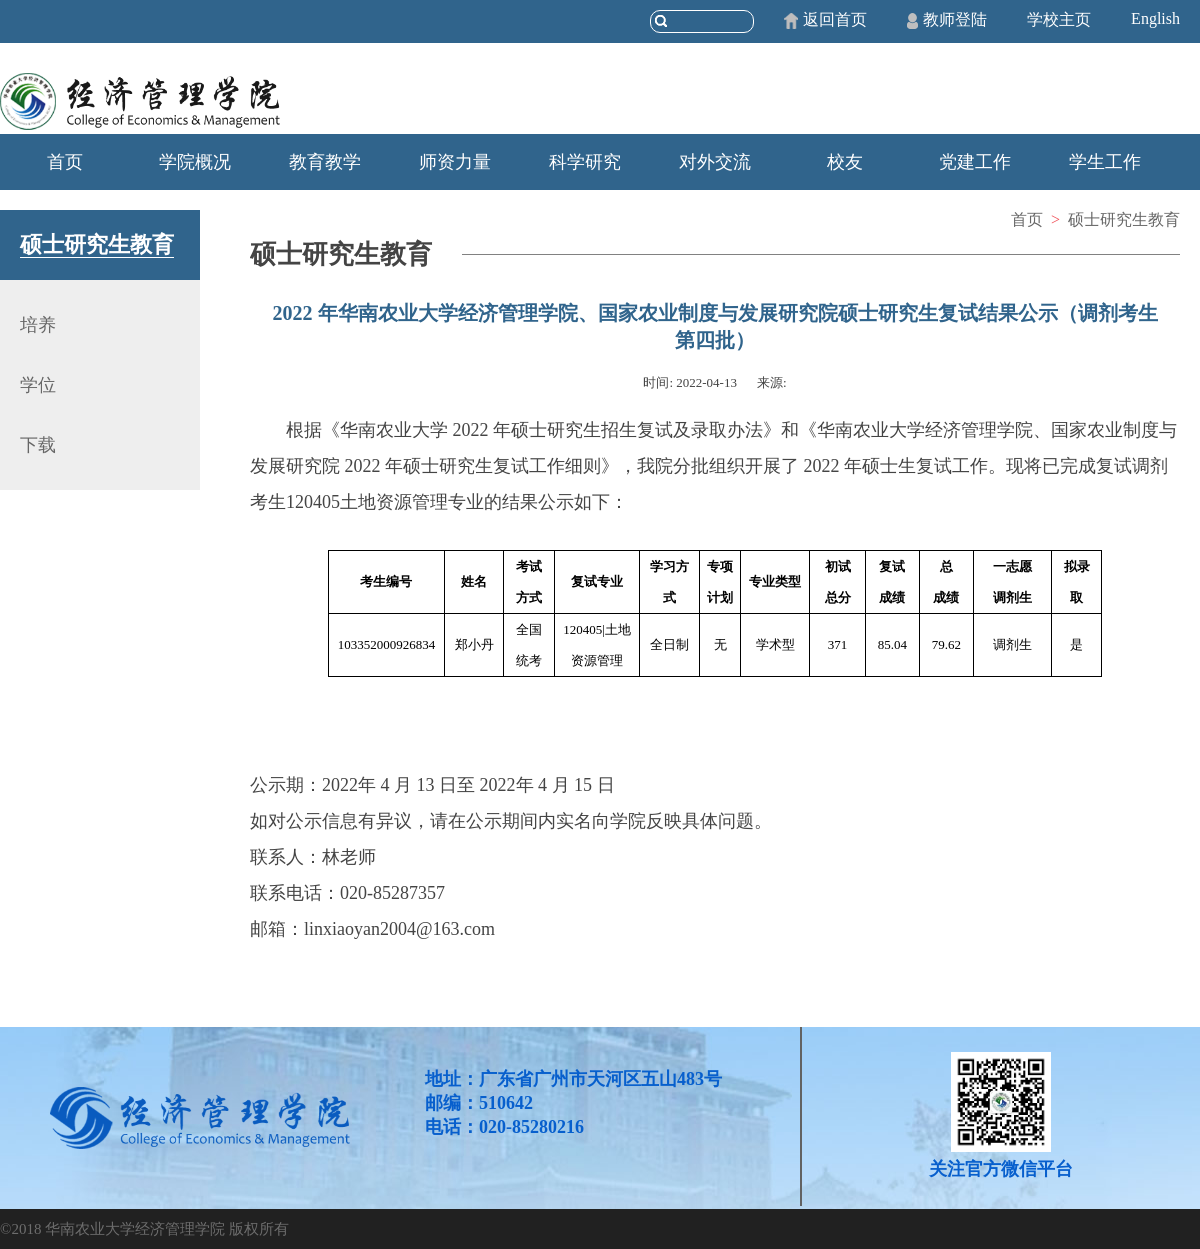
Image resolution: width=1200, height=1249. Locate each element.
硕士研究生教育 (1124, 219)
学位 (38, 385)
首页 (65, 162)
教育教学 (325, 162)
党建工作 (975, 162)
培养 (38, 325)
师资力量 (455, 162)
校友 (845, 162)
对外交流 (715, 162)
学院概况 (195, 162)
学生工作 (1105, 162)
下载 (38, 445)
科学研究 (585, 162)
